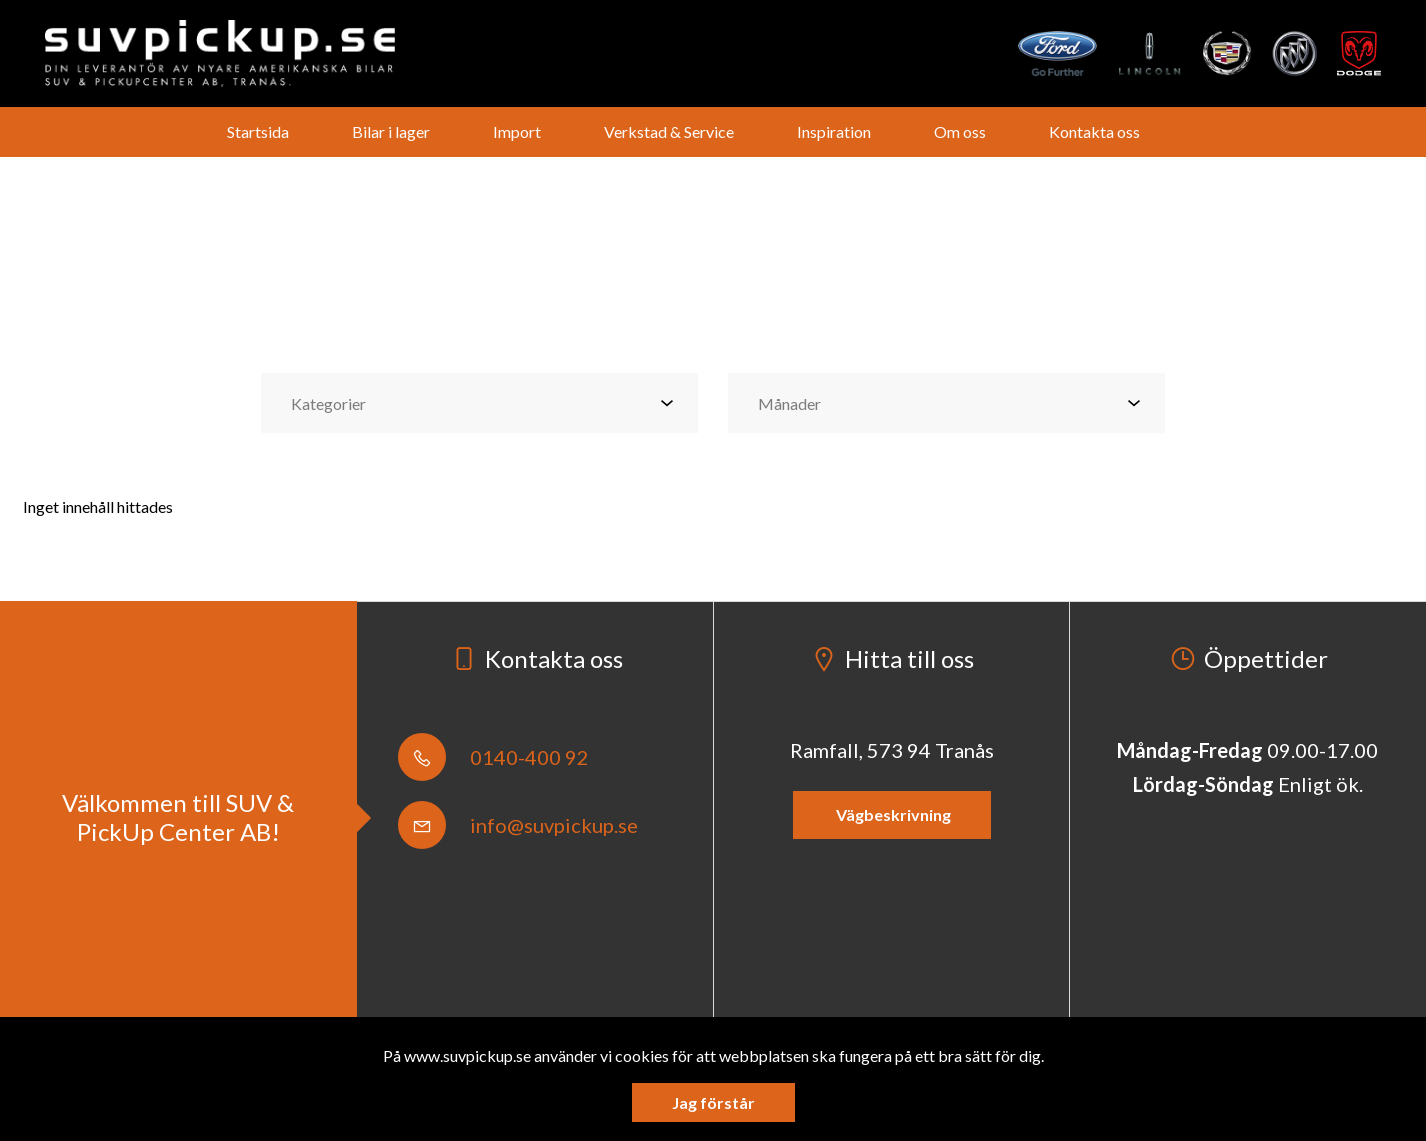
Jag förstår (713, 1102)
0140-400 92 (493, 757)
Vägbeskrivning (892, 814)
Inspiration (834, 131)
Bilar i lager (391, 131)
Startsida (258, 131)
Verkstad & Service (669, 131)
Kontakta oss (1094, 131)
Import (517, 131)
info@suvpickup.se (518, 825)
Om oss (960, 131)
